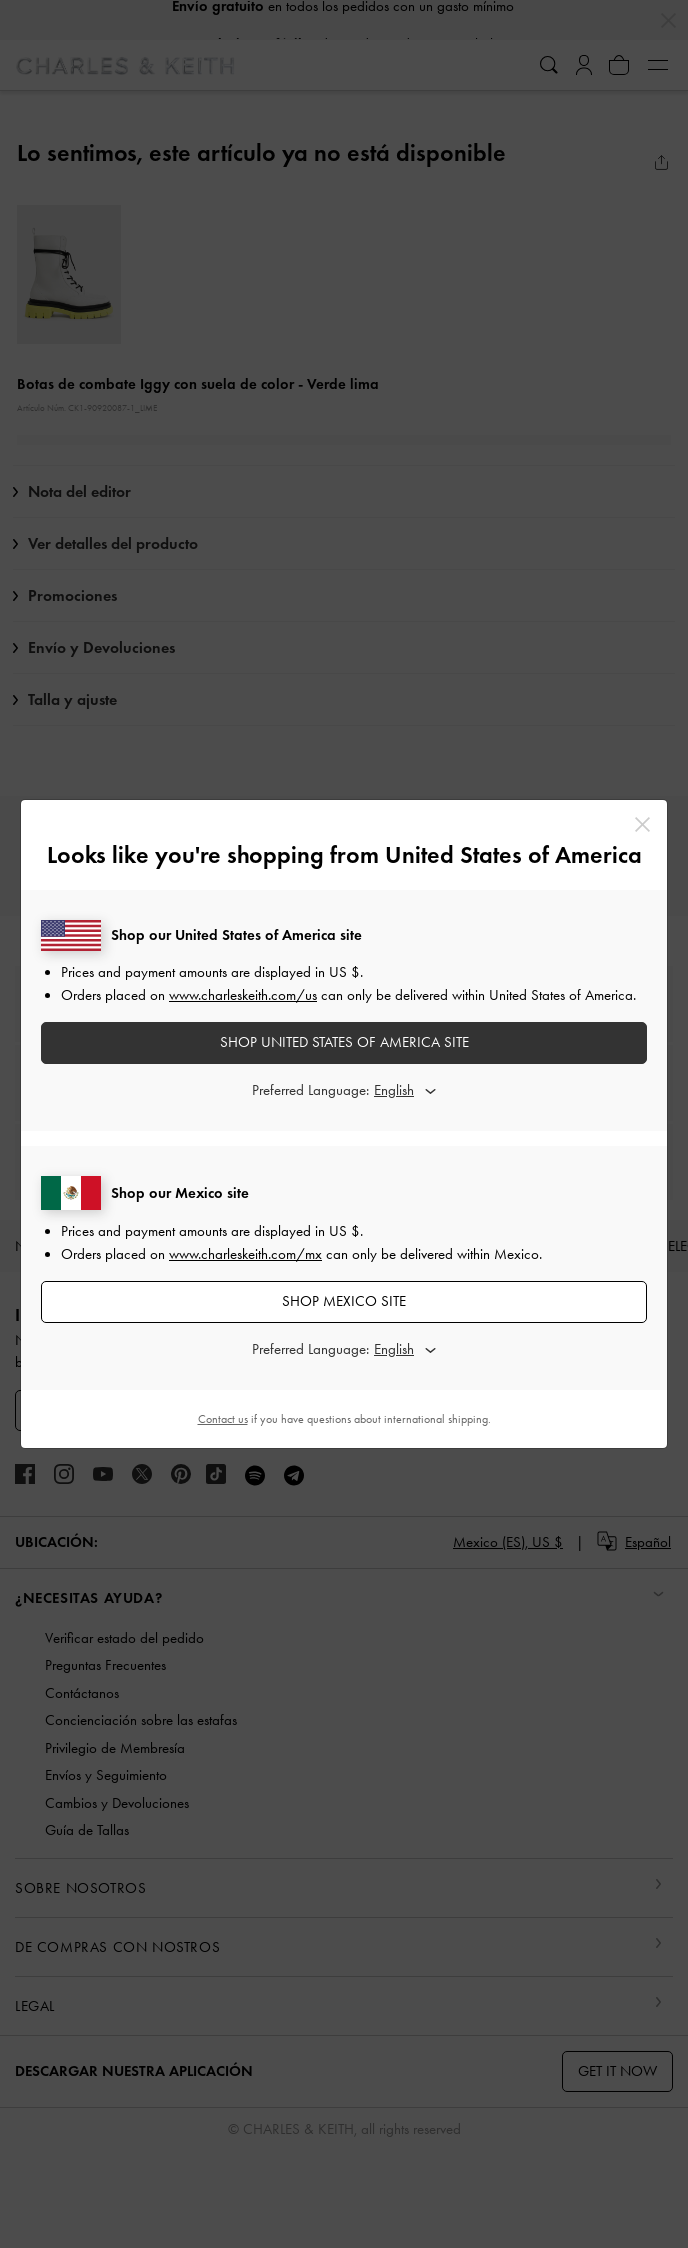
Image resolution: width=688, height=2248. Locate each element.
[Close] (642, 824)
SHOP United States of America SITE (344, 1042)
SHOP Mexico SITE (344, 1301)
